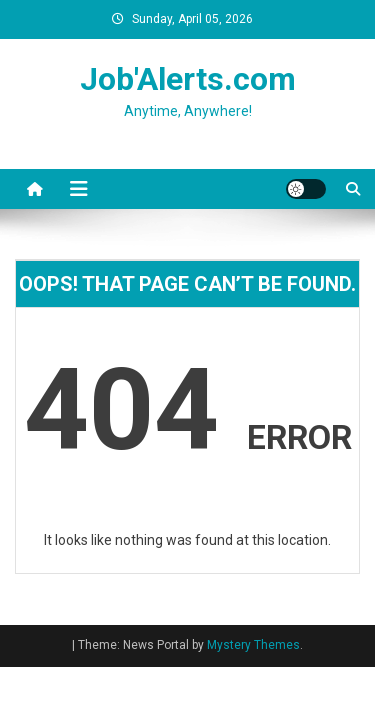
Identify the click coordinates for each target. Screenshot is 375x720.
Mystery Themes (253, 645)
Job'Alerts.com (188, 79)
